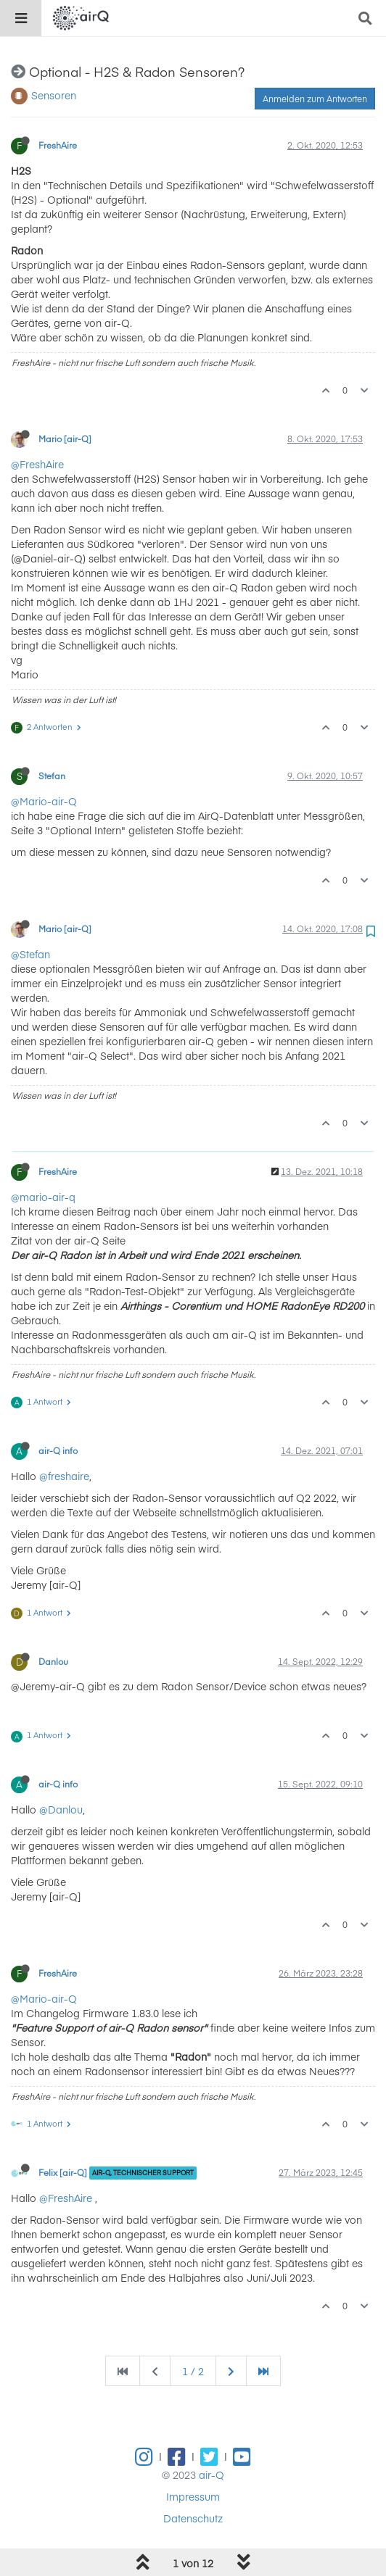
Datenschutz (193, 2518)
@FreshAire (37, 464)
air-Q (211, 2474)
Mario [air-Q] (64, 438)
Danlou (53, 1661)
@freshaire (64, 1475)
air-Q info (58, 1450)
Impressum (193, 2496)
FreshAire (57, 145)
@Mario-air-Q (44, 801)
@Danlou (61, 1809)
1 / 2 (193, 2371)
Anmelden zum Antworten (315, 98)
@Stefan (30, 954)
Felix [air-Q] (62, 2172)
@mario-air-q (43, 1196)
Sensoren (53, 95)
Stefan (51, 775)
